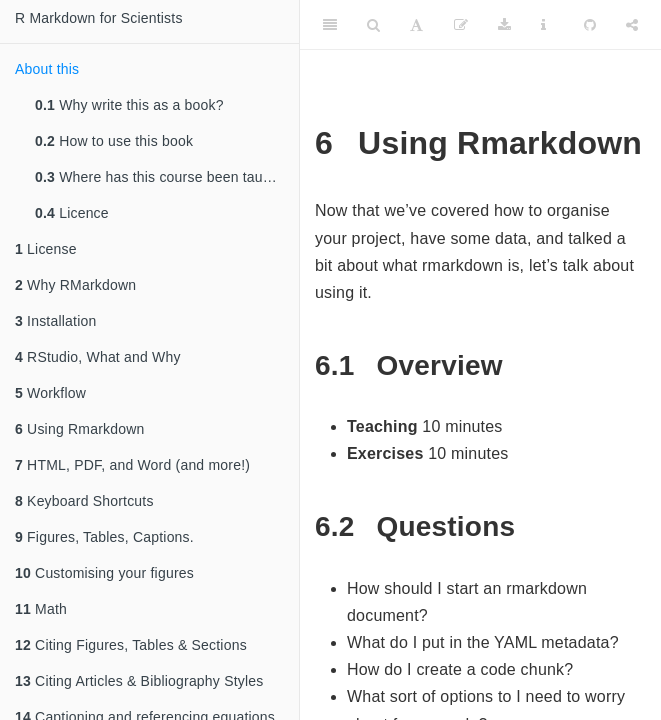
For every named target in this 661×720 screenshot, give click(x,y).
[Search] (373, 25)
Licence (72, 213)
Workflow (50, 393)
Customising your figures (104, 573)
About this (47, 69)
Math (41, 609)
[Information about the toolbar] (543, 25)
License (46, 249)
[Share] (632, 25)
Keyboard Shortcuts (84, 501)
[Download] (504, 25)
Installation (55, 321)
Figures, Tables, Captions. (104, 537)
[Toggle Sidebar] (330, 25)
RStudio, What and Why (98, 357)
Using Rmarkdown (79, 429)
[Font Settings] (416, 25)
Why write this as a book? (129, 105)
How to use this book (114, 141)
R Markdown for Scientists (99, 18)
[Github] (590, 25)
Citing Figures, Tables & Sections (131, 645)
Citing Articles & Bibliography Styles (139, 681)
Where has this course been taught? (163, 177)
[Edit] (461, 25)
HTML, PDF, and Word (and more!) (132, 465)
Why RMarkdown (75, 285)
